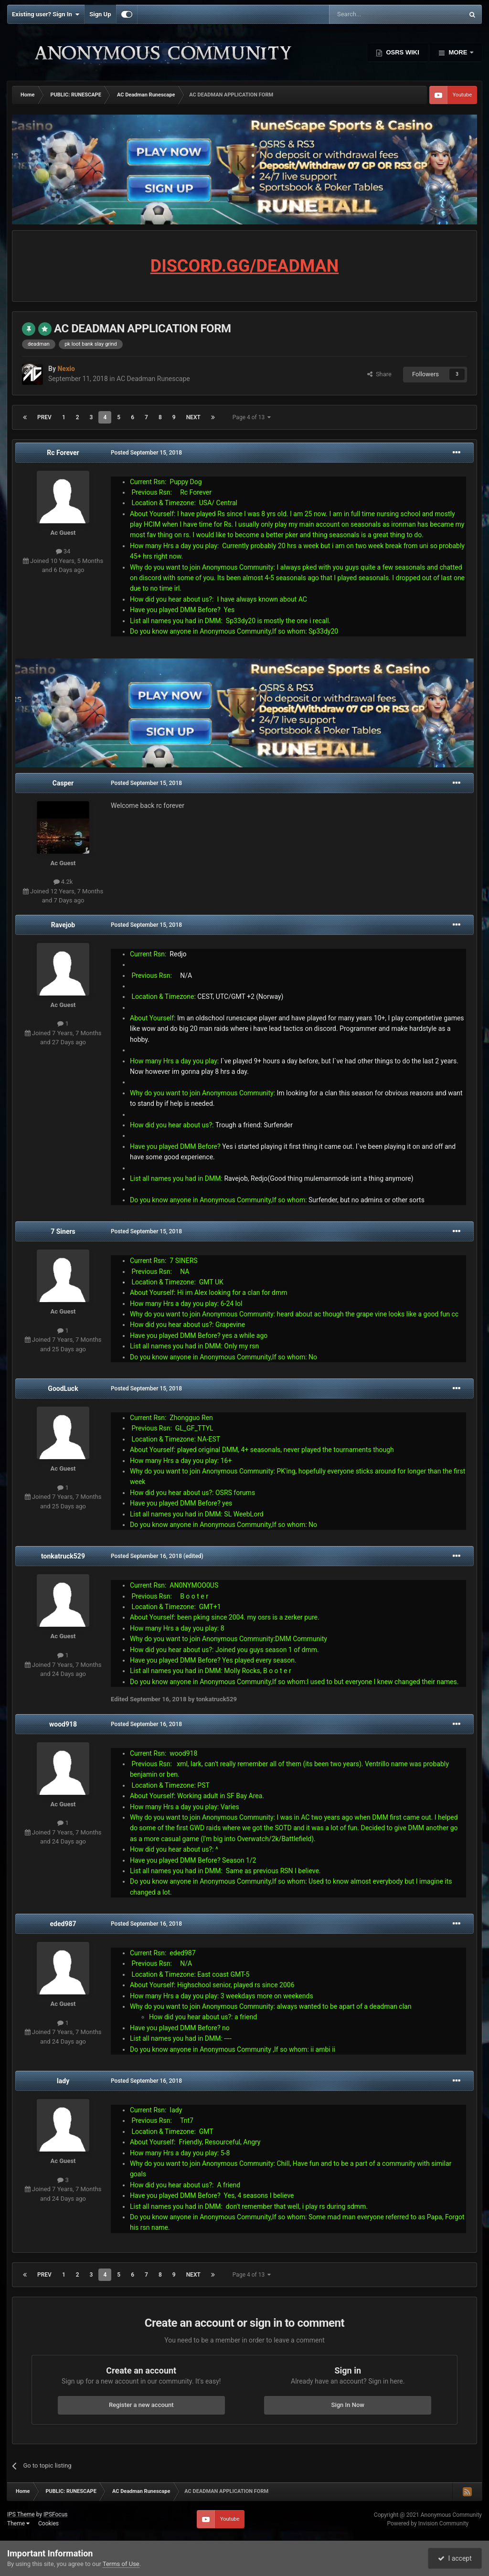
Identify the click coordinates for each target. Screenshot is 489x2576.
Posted (146, 452)
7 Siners (63, 1231)
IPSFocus (55, 2514)
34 (63, 551)
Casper (63, 783)
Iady (63, 2081)
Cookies (48, 2523)
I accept (454, 2558)
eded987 (63, 1924)
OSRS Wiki (401, 52)
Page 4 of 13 (252, 417)
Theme (18, 2523)
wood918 (63, 1724)
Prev (44, 417)
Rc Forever (63, 452)
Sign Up (100, 14)
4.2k (63, 881)
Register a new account (141, 2404)
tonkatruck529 (63, 1556)
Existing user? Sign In (45, 14)
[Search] (374, 14)
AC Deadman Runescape (153, 378)
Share (379, 374)
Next (193, 417)
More (458, 52)
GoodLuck (63, 1388)
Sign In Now (347, 2404)
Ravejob (63, 925)
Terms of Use (121, 2563)
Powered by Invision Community (428, 2523)
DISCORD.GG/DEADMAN (244, 266)
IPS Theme (21, 2514)
